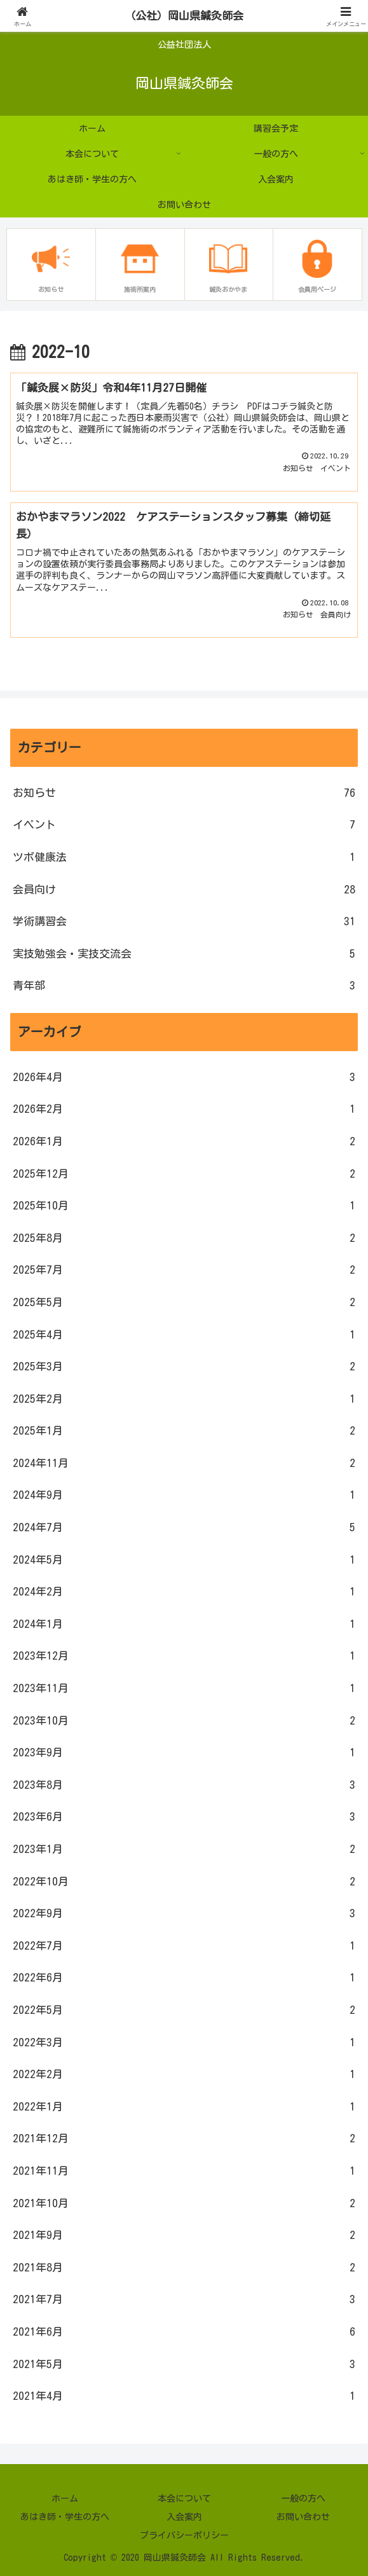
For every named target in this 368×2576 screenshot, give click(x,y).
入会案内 (184, 2516)
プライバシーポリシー (184, 2535)
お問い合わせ (303, 2516)
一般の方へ (303, 2498)
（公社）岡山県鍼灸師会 (184, 15)
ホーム (64, 2498)
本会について (184, 2498)
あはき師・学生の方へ (64, 2516)
